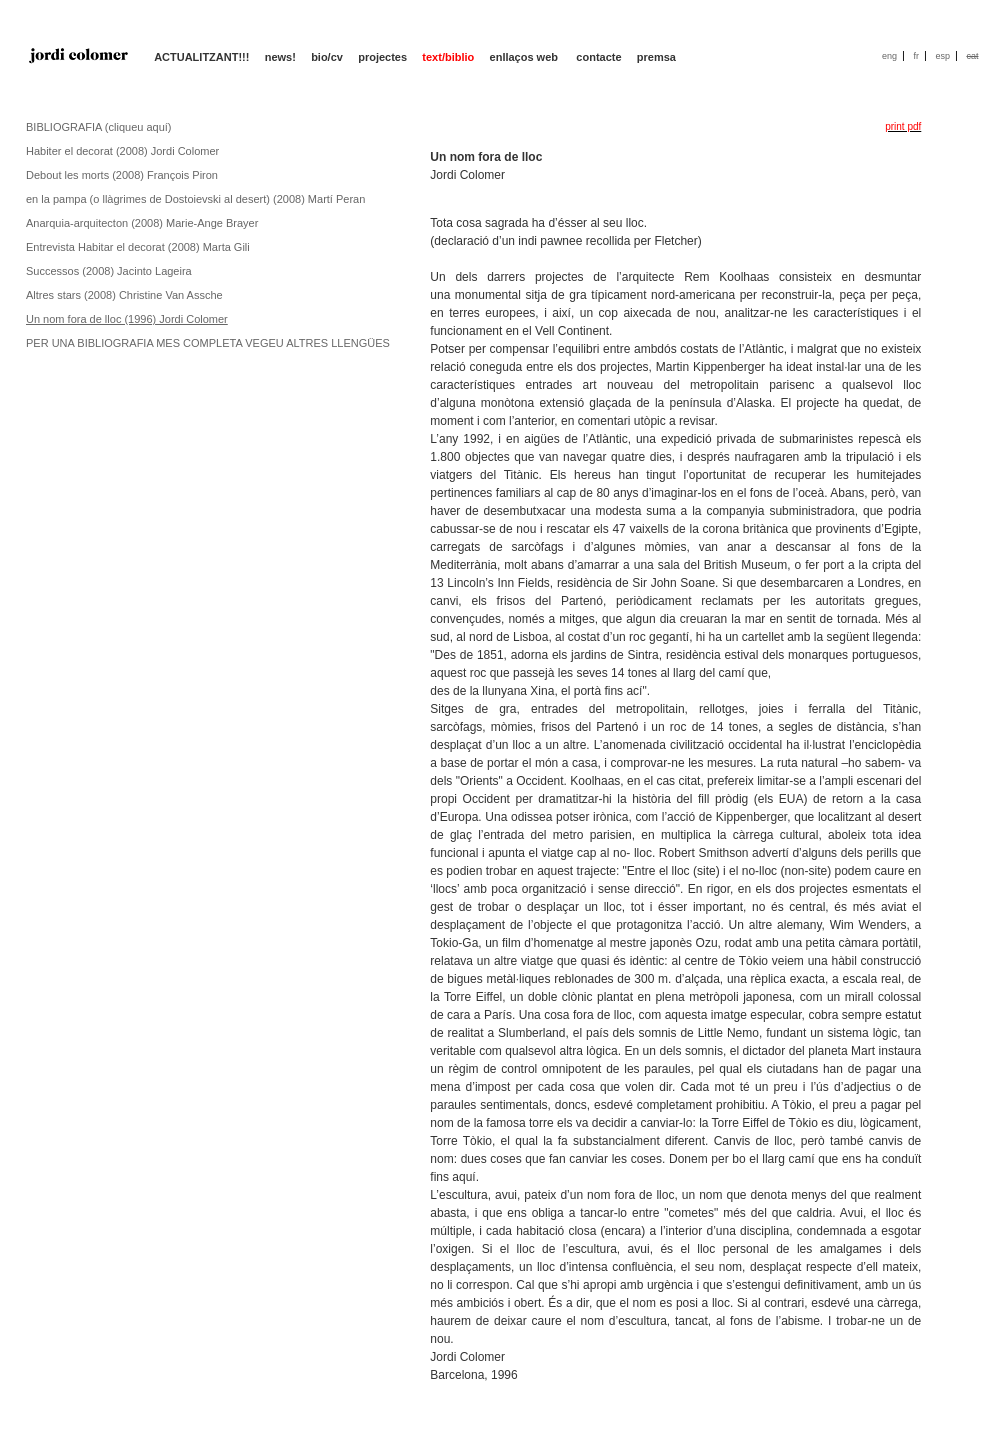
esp (942, 56)
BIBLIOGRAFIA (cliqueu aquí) (99, 127)
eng (889, 56)
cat (972, 56)
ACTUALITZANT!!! (201, 57)
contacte (598, 57)
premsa (656, 57)
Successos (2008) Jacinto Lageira (109, 271)
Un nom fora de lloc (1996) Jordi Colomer (127, 319)
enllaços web (526, 57)
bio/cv (327, 57)
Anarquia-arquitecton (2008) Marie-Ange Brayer (142, 223)
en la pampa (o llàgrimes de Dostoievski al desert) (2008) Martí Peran (195, 199)
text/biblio (448, 57)
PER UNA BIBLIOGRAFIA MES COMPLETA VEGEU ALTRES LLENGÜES (208, 343)
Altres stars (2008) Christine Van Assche (124, 295)
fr (916, 56)
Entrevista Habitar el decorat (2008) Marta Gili (138, 247)
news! (280, 57)
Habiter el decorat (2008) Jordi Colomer (122, 151)
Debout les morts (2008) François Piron (122, 175)
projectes (382, 57)
